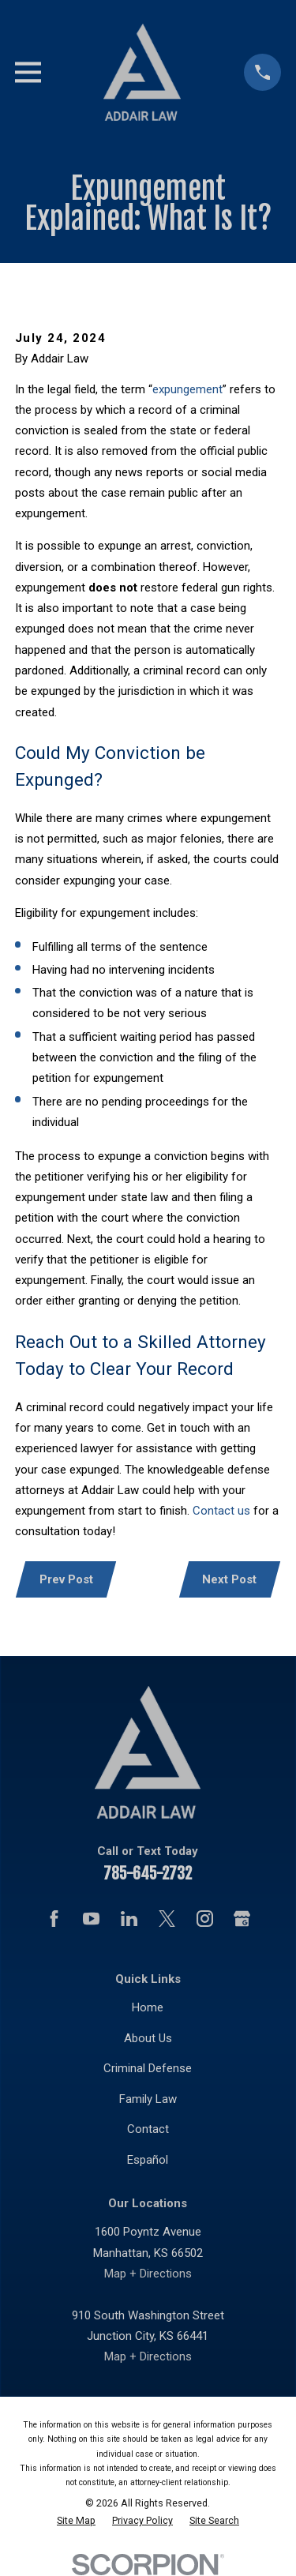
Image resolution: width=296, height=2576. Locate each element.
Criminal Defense (147, 2068)
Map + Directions (148, 2273)
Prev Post (66, 1579)
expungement (187, 389)
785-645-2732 (147, 1873)
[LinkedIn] (129, 1918)
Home (147, 2007)
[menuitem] (76, 2520)
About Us (148, 2038)
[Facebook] (54, 1918)
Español (147, 2160)
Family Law (148, 2099)
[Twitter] (167, 1918)
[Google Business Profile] (242, 1918)
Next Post (229, 1579)
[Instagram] (205, 1918)
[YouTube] (91, 1918)
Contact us (221, 1511)
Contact (148, 2129)
